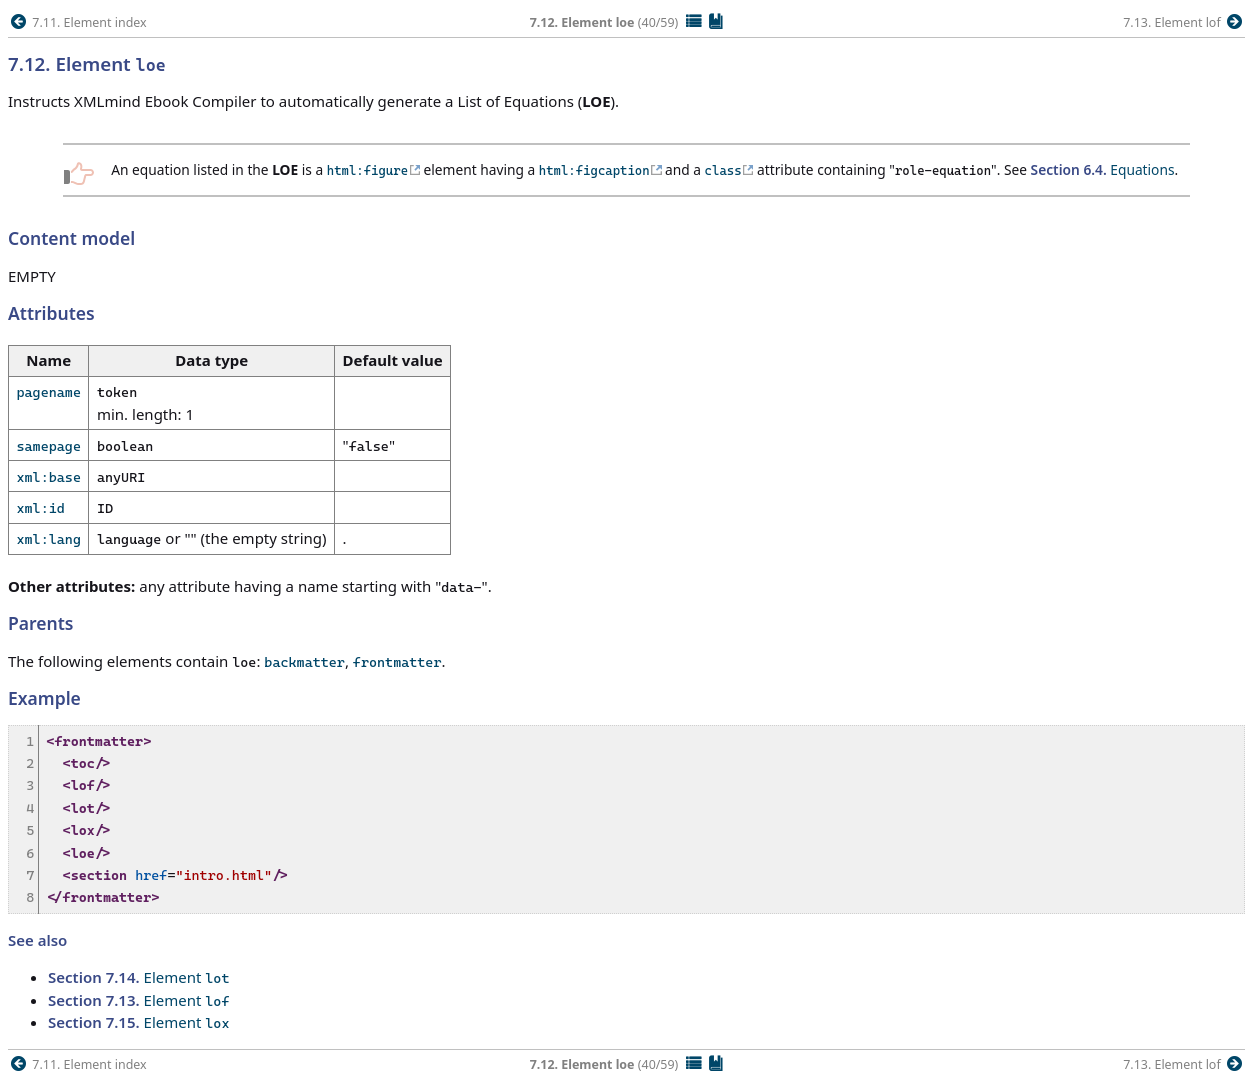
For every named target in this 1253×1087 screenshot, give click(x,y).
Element (138, 977)
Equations (1103, 169)
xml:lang (49, 539)
